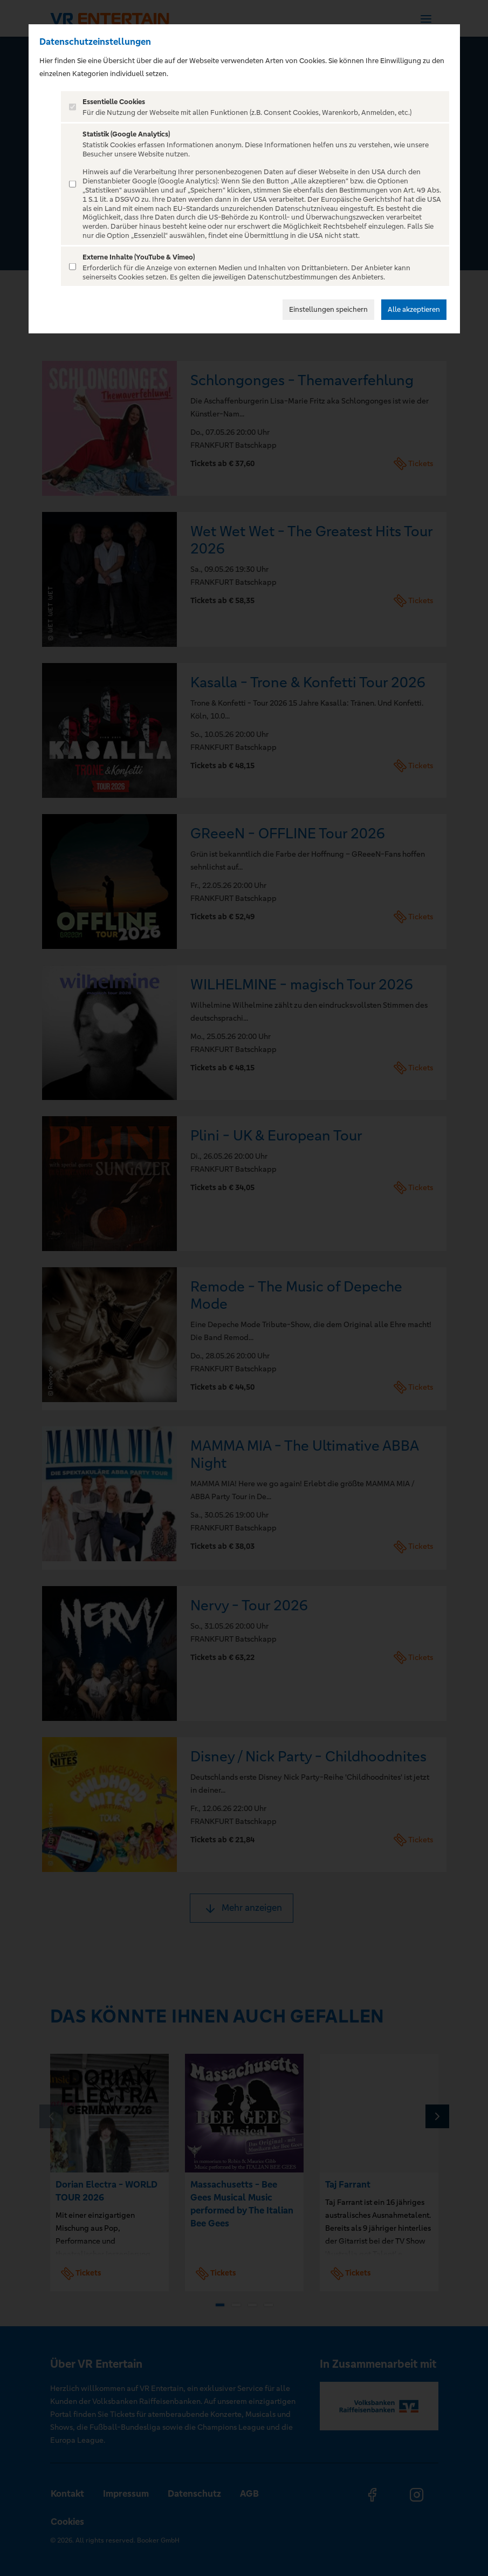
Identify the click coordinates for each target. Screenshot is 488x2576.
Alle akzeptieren (414, 309)
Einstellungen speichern (328, 309)
